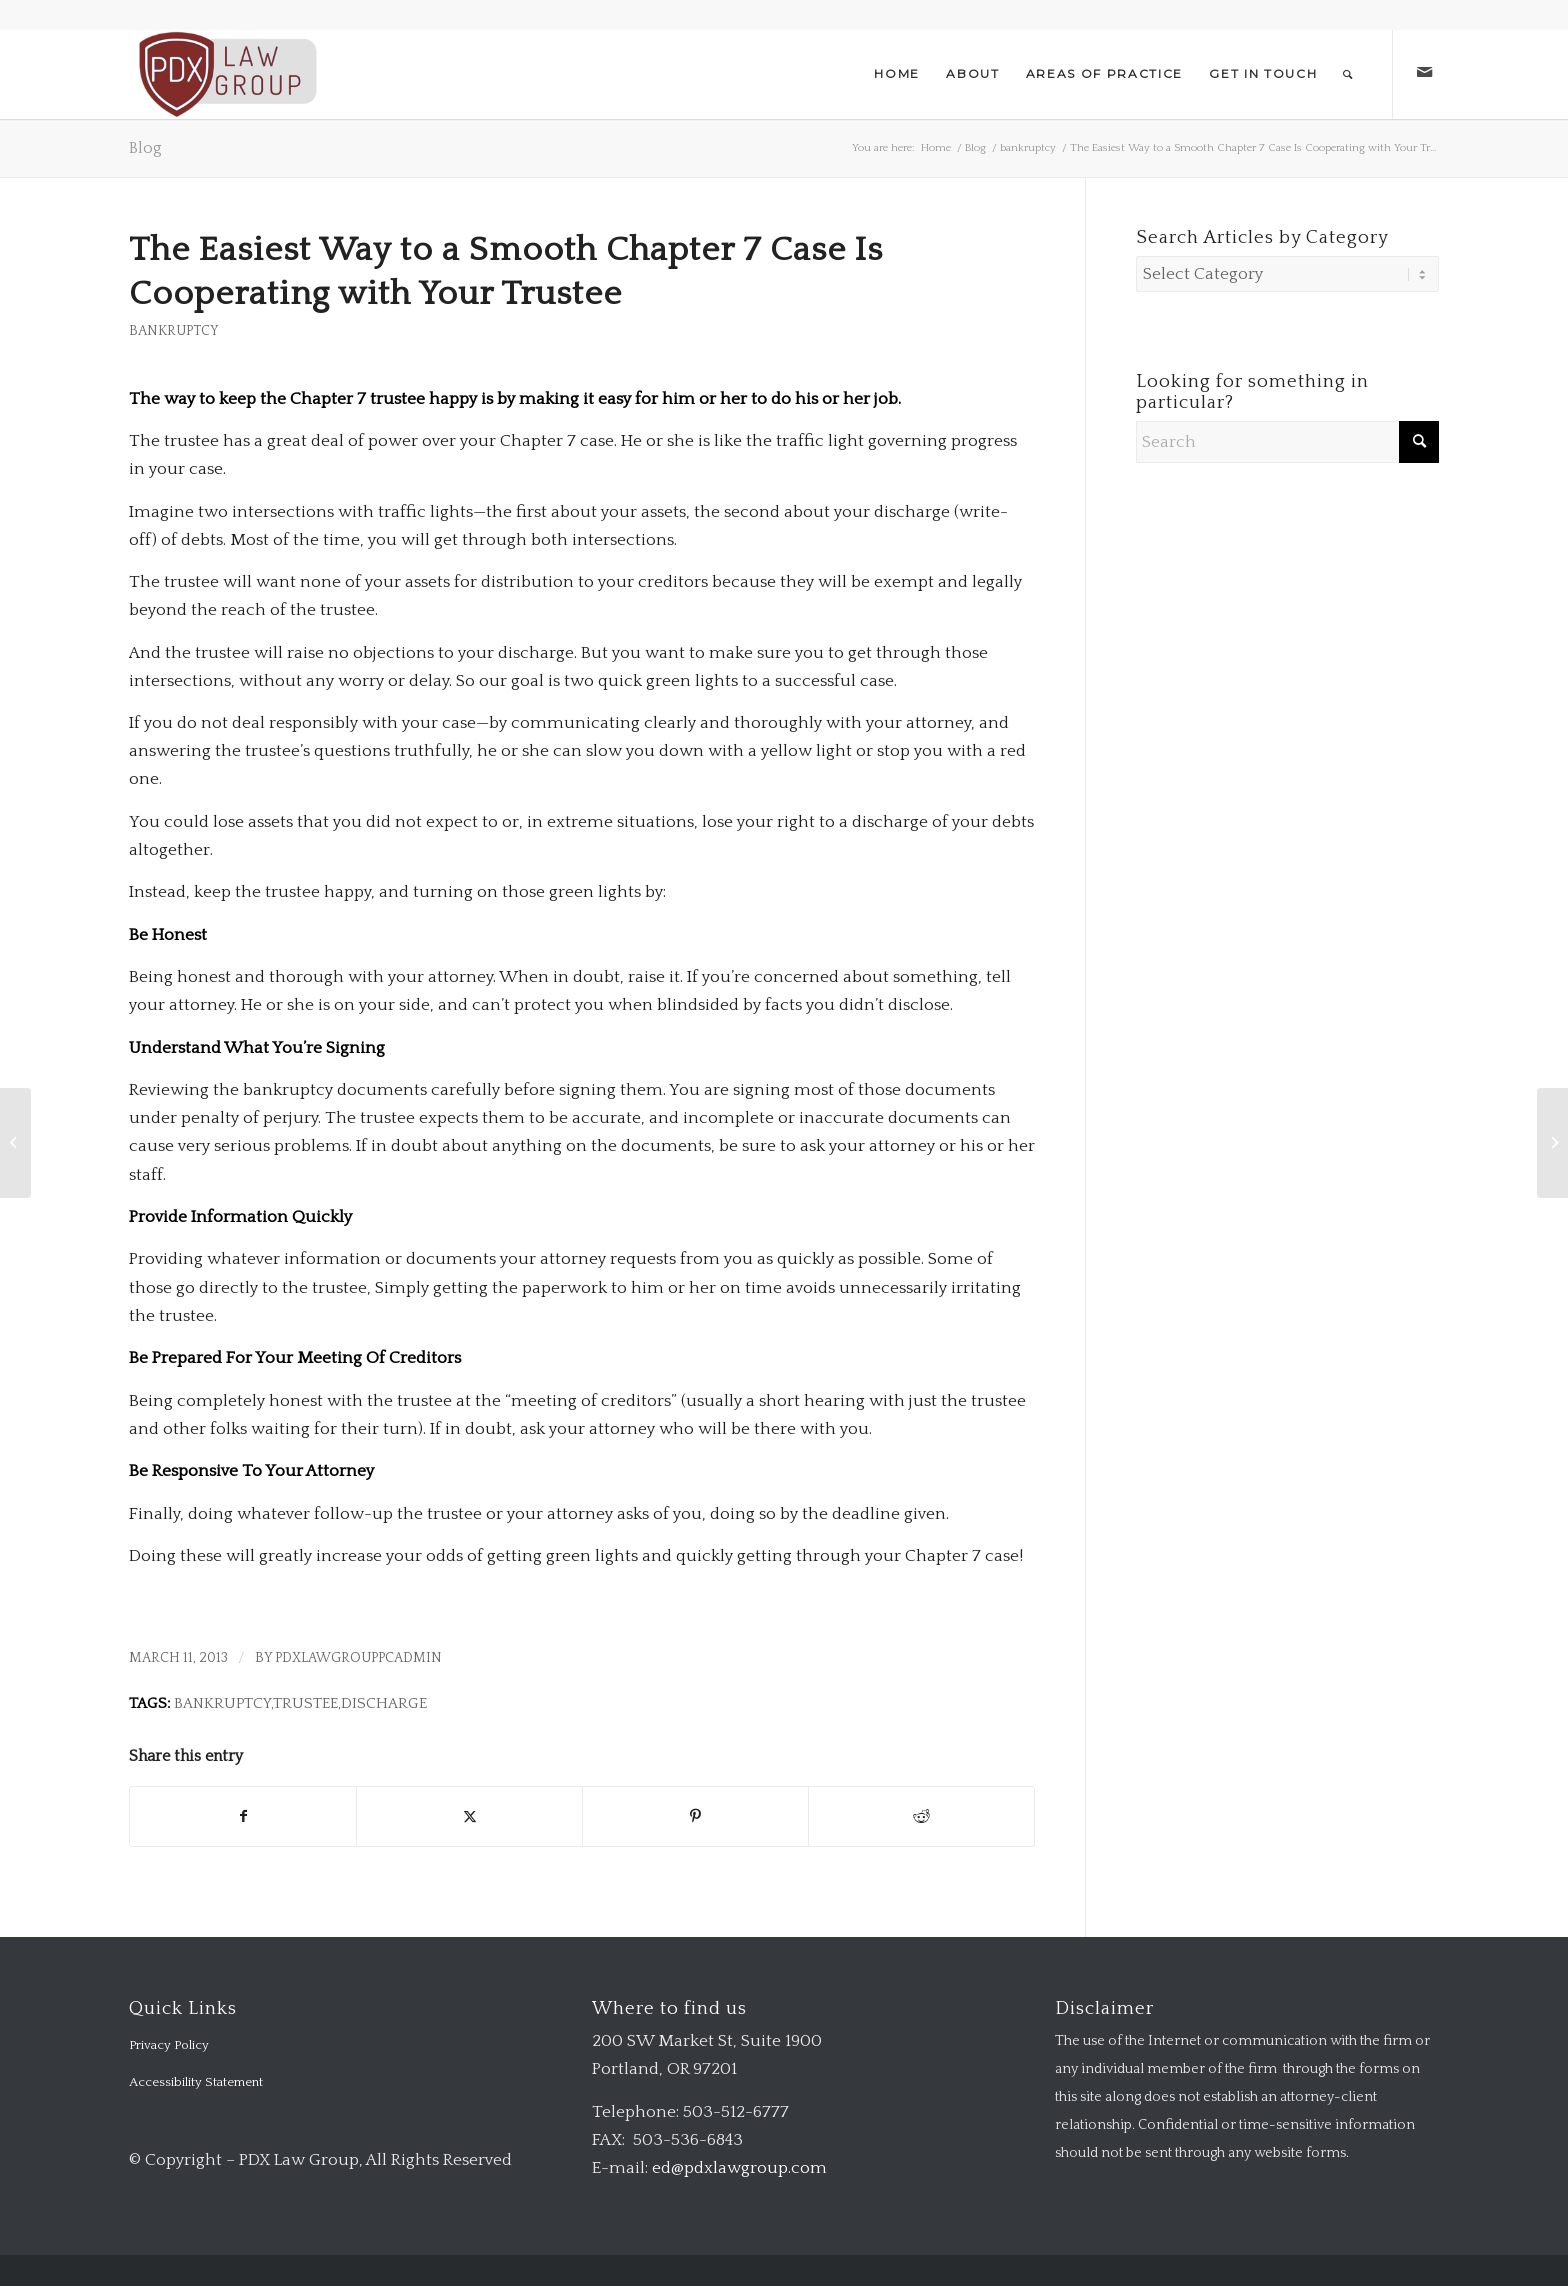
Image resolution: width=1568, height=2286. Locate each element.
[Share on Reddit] (921, 1816)
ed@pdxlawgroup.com (739, 2168)
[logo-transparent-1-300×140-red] (225, 74)
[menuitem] (897, 74)
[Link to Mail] (1424, 73)
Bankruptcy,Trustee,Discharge (300, 1703)
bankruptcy (174, 331)
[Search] (1348, 74)
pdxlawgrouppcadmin (358, 1658)
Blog (145, 148)
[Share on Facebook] (243, 1816)
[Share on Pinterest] (695, 1816)
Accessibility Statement (196, 2082)
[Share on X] (469, 1816)
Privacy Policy (169, 2045)
